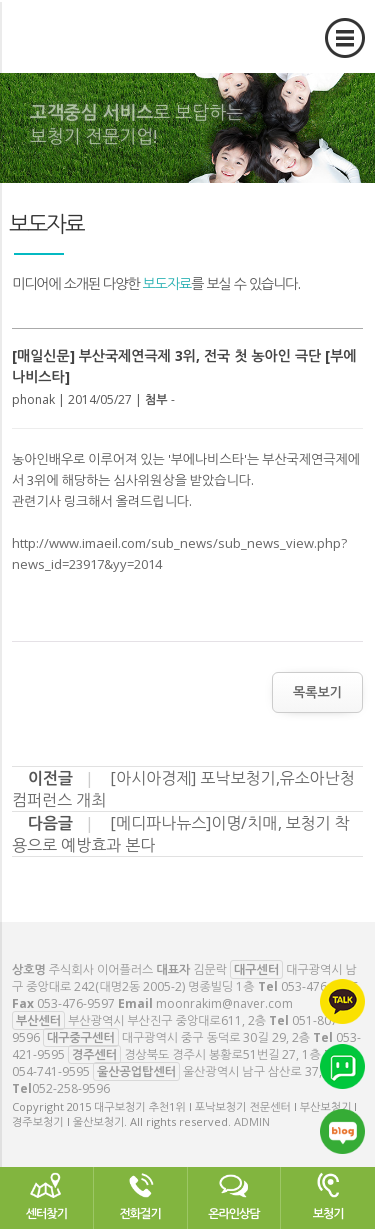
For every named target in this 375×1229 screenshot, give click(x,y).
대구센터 (256, 969)
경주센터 (94, 1054)
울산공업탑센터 (136, 1071)
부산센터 (38, 1020)
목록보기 (317, 692)
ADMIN (252, 1121)
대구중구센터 (81, 1037)
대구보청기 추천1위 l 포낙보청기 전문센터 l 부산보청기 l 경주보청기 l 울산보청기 (130, 65)
